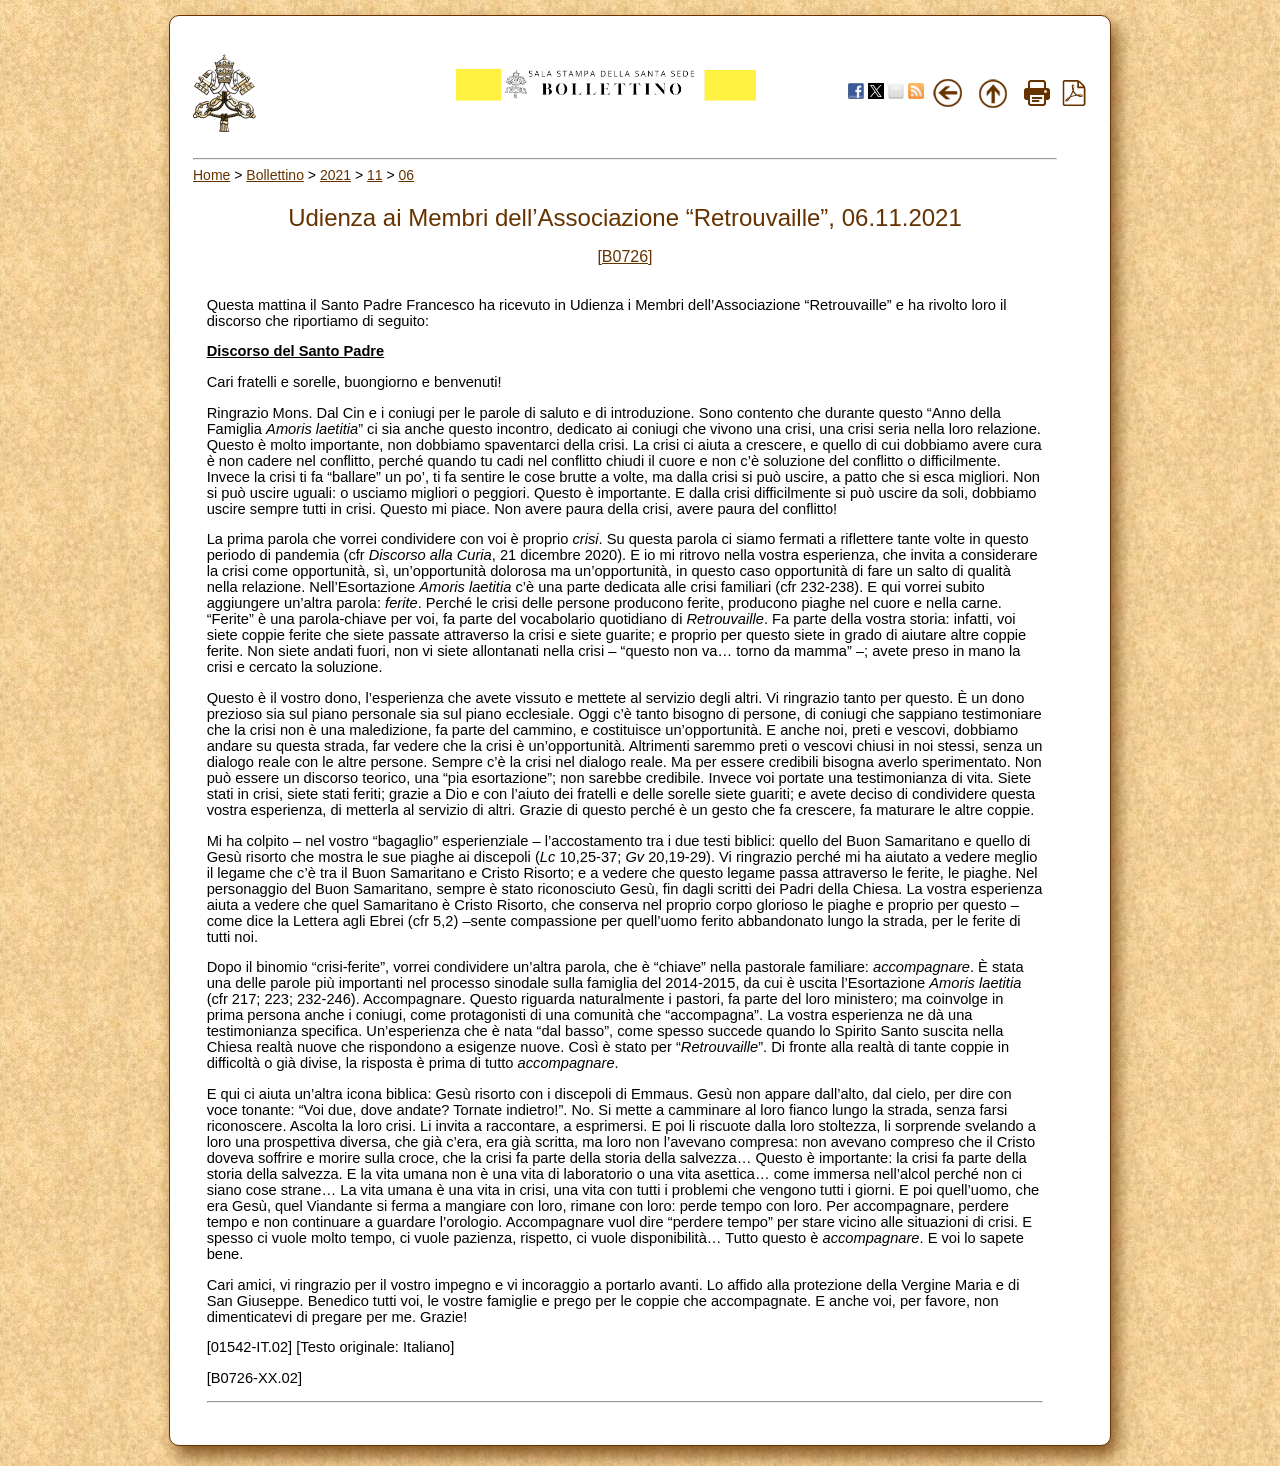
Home (211, 175)
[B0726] (624, 256)
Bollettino (275, 175)
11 (375, 175)
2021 (335, 175)
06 (407, 175)
